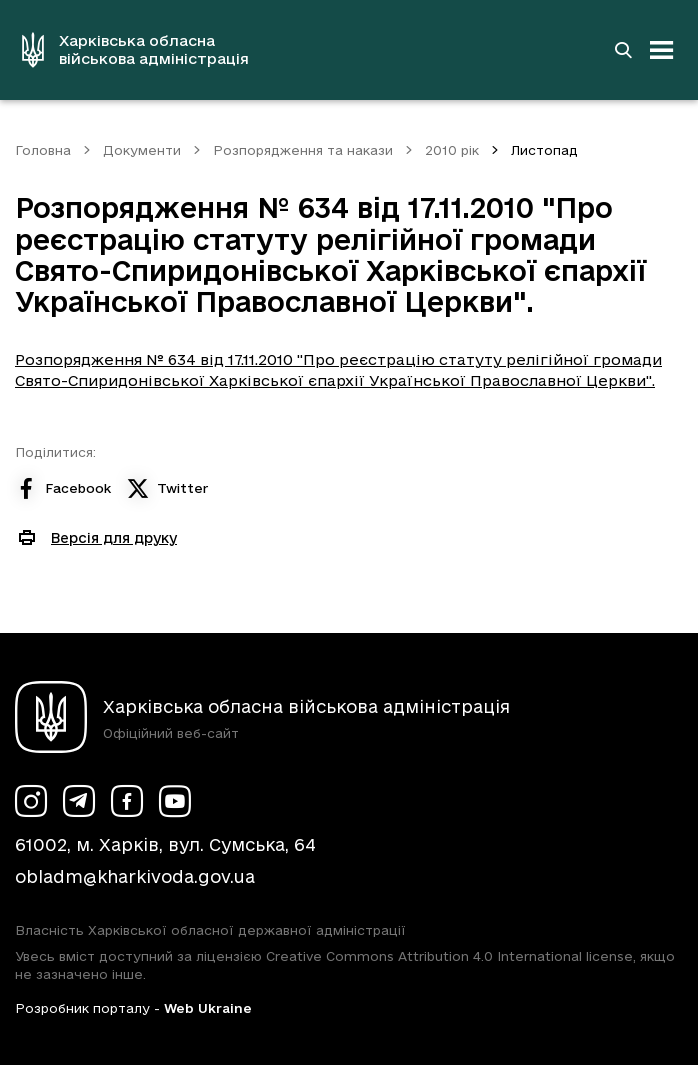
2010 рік (452, 150)
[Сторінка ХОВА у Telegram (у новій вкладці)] (79, 801)
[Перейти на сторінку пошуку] (623, 50)
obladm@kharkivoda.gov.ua (135, 876)
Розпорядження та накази (303, 150)
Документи (142, 150)
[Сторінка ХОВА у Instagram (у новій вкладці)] (31, 801)
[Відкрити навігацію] (662, 50)
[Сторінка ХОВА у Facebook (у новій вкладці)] (127, 801)
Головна (43, 150)
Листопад (544, 150)
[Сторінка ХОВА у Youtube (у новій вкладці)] (175, 801)
